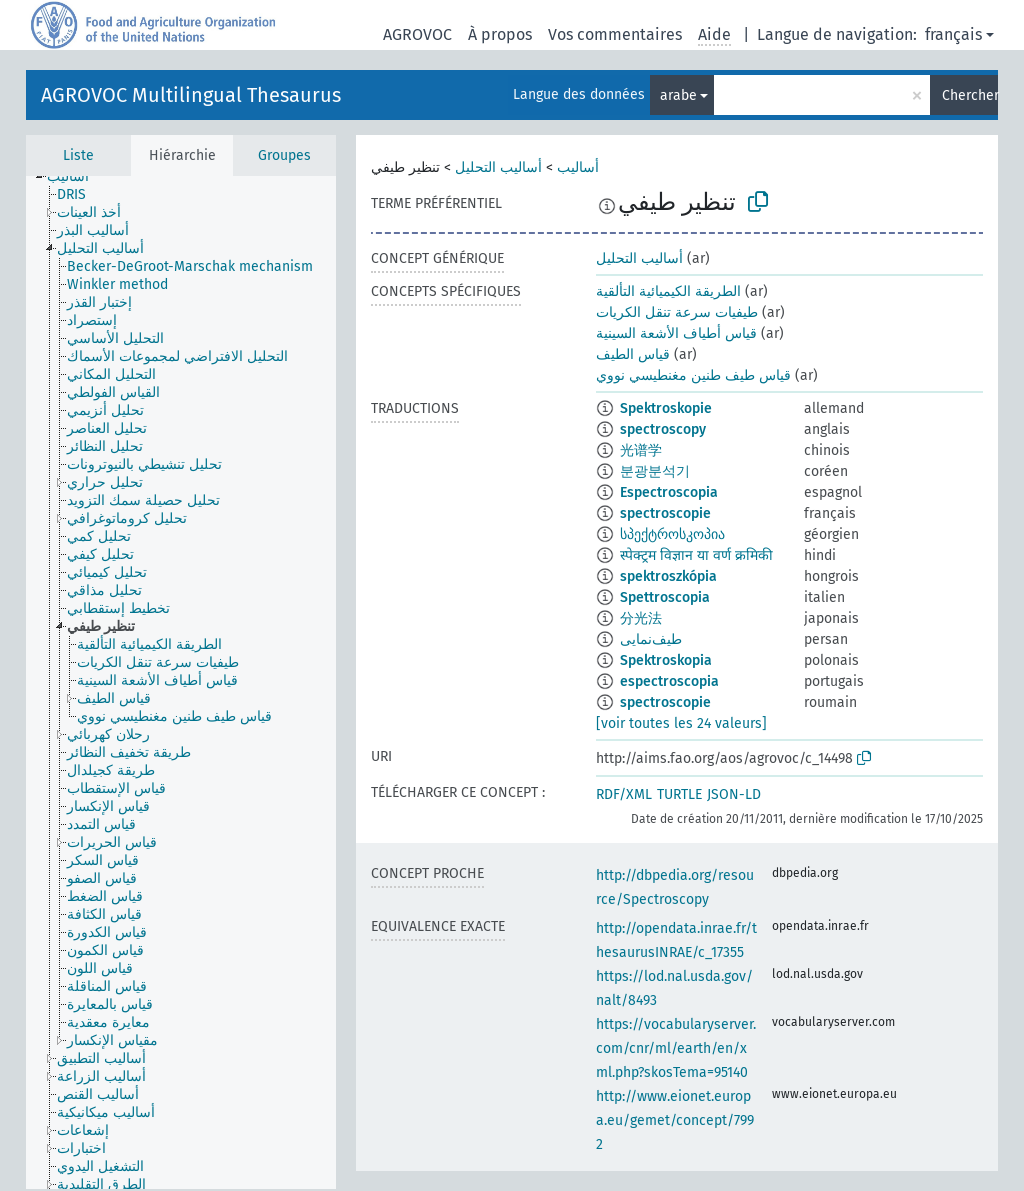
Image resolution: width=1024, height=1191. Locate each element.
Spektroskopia (666, 660)
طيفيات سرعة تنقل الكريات (677, 312)
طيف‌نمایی (651, 639)
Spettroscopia (665, 597)
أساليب (578, 167)
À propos (500, 34)
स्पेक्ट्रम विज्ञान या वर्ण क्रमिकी (696, 555)
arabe (678, 95)
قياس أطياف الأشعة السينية (676, 333)
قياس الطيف (633, 354)
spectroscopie (665, 513)
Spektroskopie (666, 408)
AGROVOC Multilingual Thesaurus (191, 95)
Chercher (970, 95)
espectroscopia (669, 681)
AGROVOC (417, 34)
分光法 (641, 618)
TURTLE (679, 794)
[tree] (181, 682)
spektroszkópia (668, 576)
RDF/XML (624, 794)
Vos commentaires (615, 34)
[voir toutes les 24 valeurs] (681, 723)
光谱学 (641, 450)
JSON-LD (734, 794)
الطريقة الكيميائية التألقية (668, 291)
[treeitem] (76, 177)
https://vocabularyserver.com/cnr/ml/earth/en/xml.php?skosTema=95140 (676, 1048)
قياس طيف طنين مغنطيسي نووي (693, 375)
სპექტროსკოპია (672, 534)
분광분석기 (655, 471)
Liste (78, 155)
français (953, 34)
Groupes (284, 155)
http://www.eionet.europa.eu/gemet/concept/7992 (675, 1120)
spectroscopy (663, 429)
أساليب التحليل (498, 167)
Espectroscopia (669, 492)
